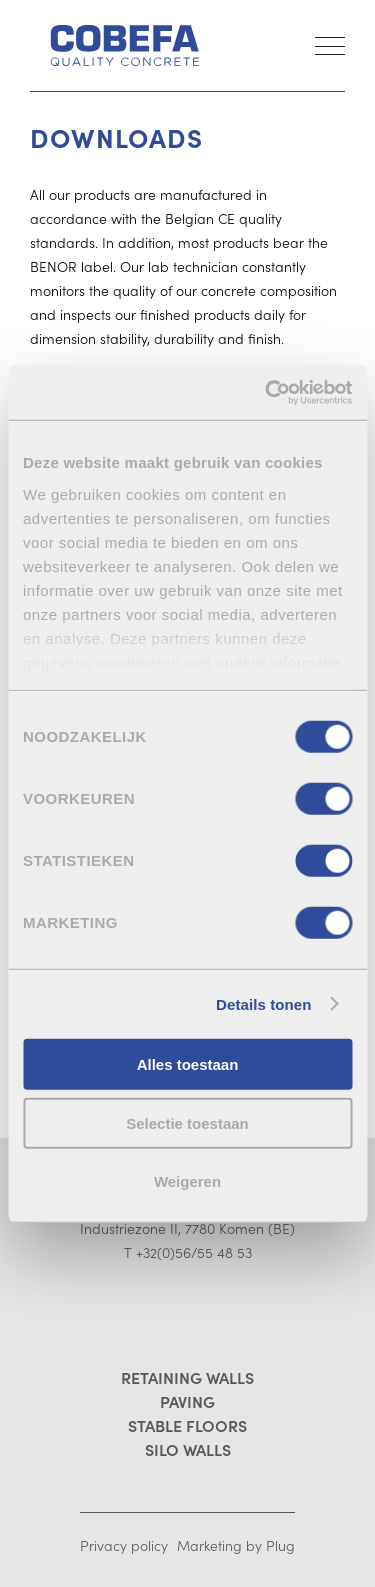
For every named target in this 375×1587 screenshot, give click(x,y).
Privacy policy (124, 1545)
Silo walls (188, 1449)
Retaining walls (187, 1377)
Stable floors (187, 1425)
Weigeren (187, 1181)
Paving (187, 1401)
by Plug (270, 1545)
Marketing (209, 1545)
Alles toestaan (188, 1064)
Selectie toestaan (187, 1122)
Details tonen (263, 1003)
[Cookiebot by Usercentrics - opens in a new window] (267, 392)
